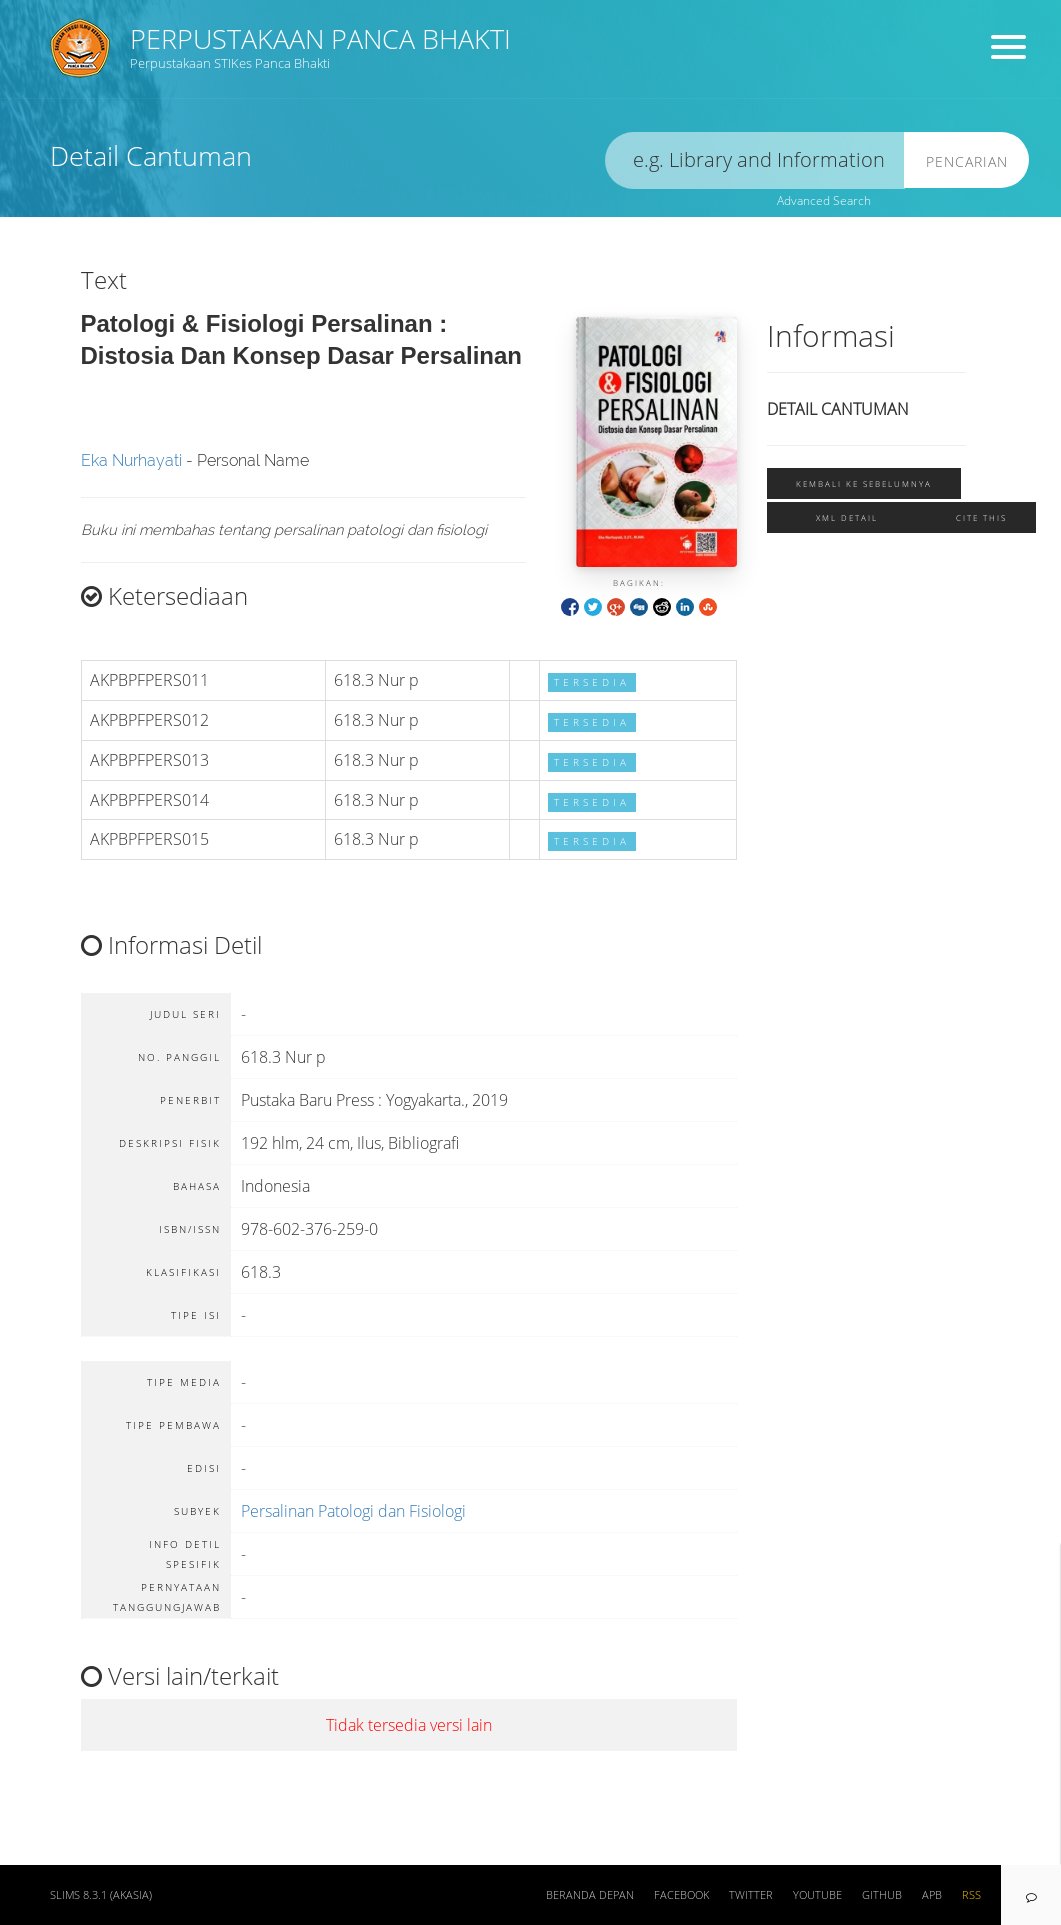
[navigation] (1031, 1895)
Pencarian (967, 161)
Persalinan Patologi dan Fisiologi (353, 1511)
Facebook (681, 1895)
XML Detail (847, 517)
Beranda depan (590, 1895)
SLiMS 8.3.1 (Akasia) (101, 1895)
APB (932, 1895)
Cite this (981, 517)
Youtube (817, 1895)
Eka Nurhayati (131, 460)
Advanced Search (824, 200)
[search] (755, 160)
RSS (971, 1895)
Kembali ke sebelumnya (864, 483)
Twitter (751, 1895)
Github (882, 1895)
